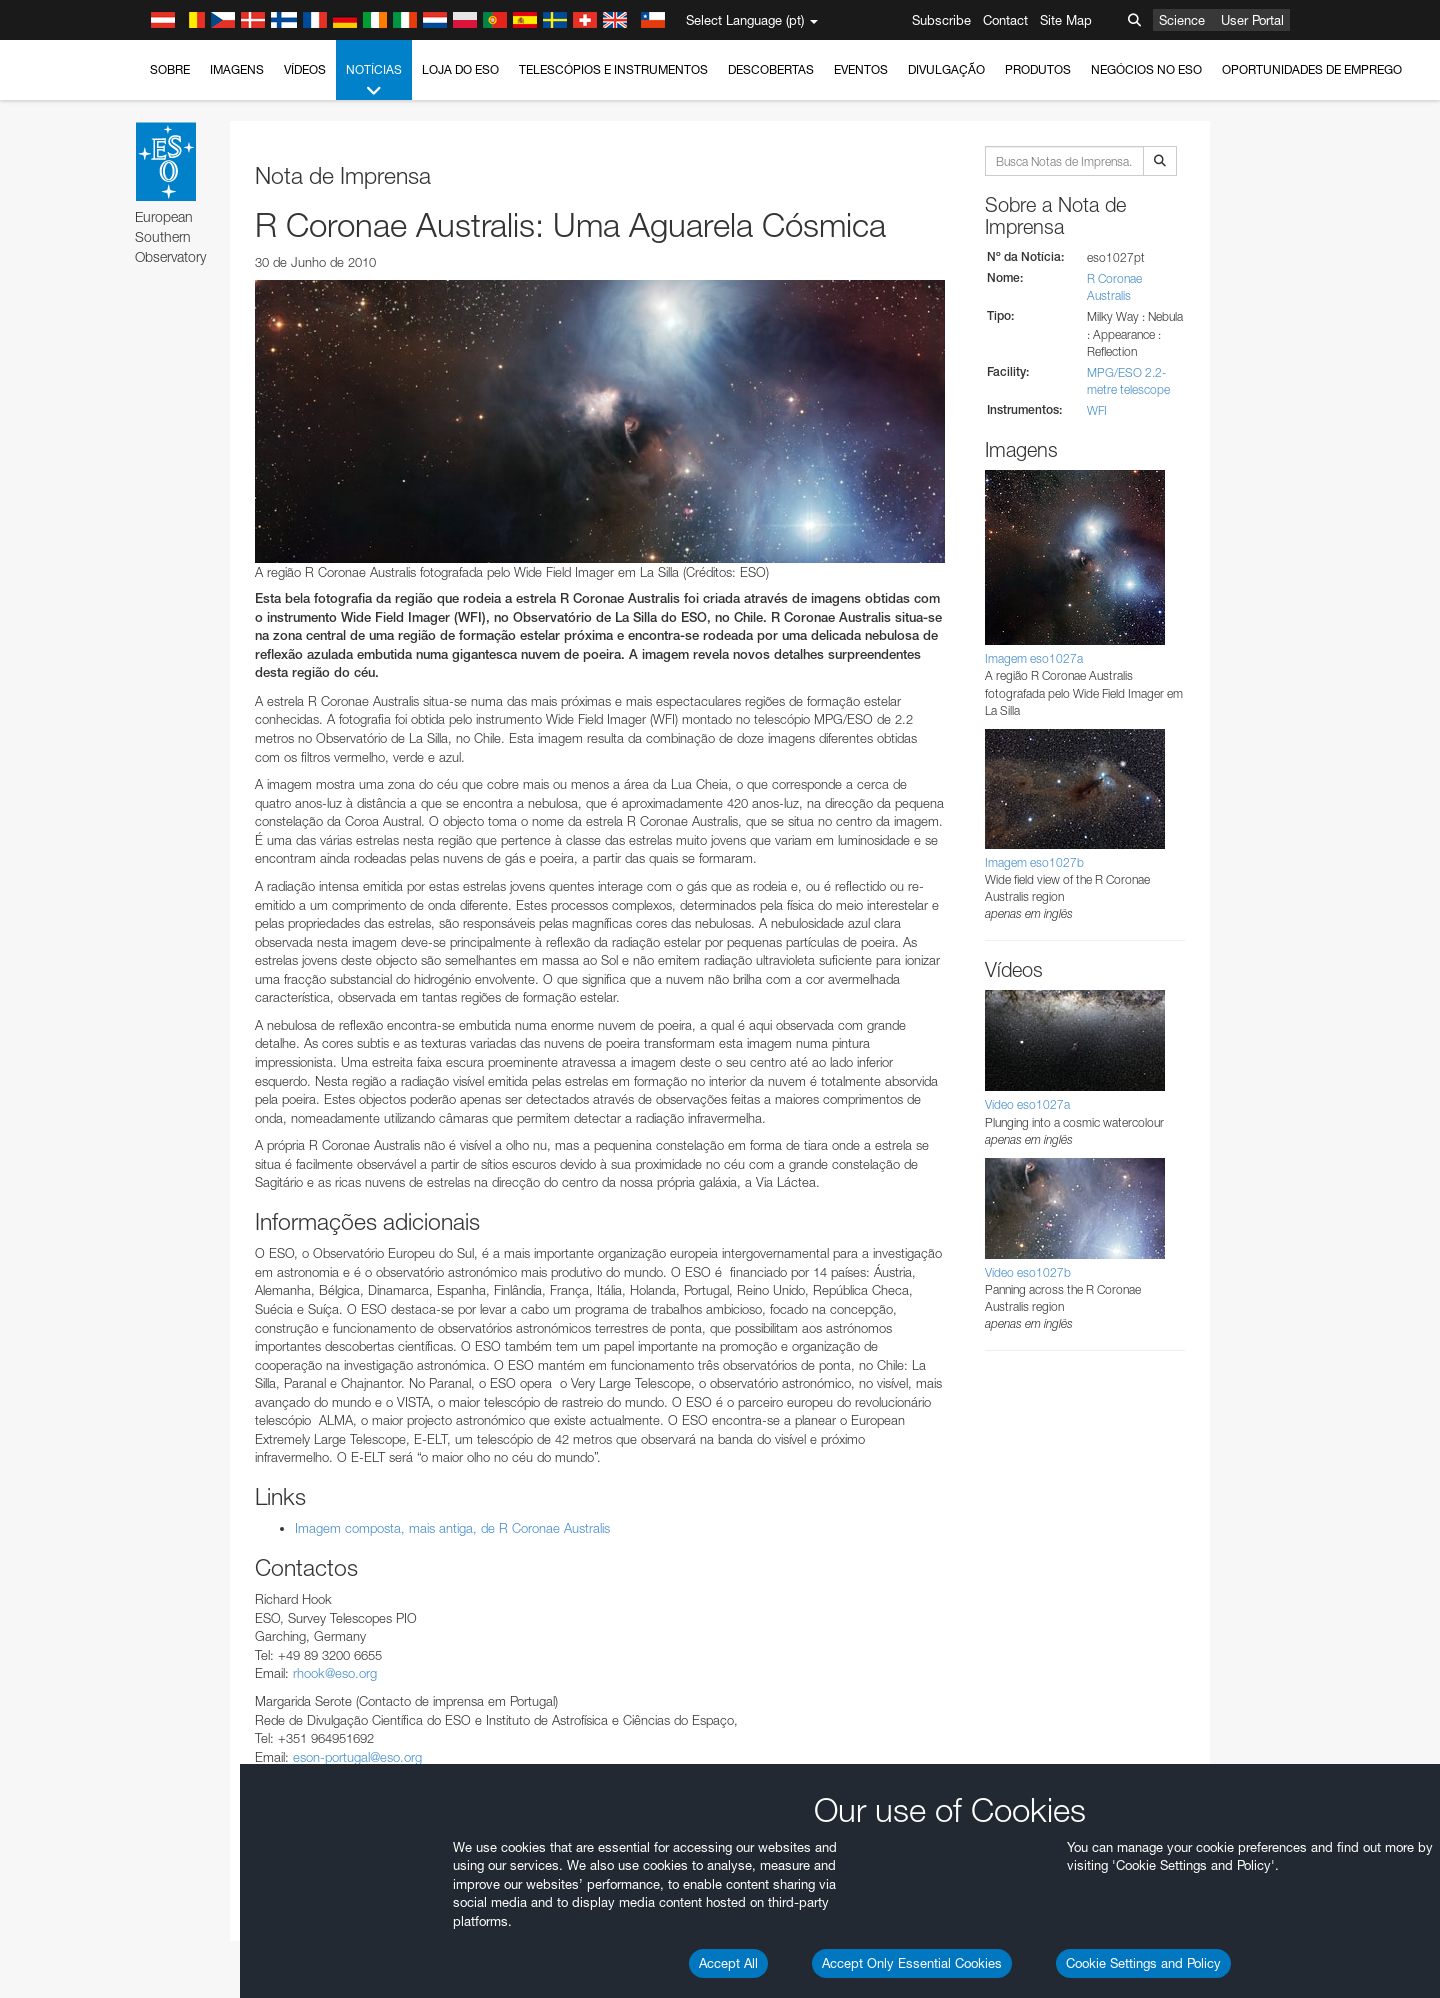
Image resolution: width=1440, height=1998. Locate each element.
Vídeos (305, 69)
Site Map (1066, 20)
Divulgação (946, 69)
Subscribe (941, 20)
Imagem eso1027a (1034, 658)
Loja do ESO (460, 69)
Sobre (170, 69)
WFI (1097, 410)
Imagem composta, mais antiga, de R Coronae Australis (452, 1528)
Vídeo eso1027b (1028, 1272)
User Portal (1252, 20)
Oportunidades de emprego (1312, 69)
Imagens (237, 69)
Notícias (374, 81)
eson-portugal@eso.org (357, 1757)
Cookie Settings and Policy (1143, 1963)
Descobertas (771, 69)
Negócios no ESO (1146, 69)
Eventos (861, 69)
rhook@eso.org (335, 1673)
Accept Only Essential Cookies (912, 1963)
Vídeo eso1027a (1027, 1104)
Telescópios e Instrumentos (613, 69)
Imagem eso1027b (1034, 862)
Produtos (1038, 69)
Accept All (728, 1963)
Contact (1005, 20)
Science (1182, 20)
